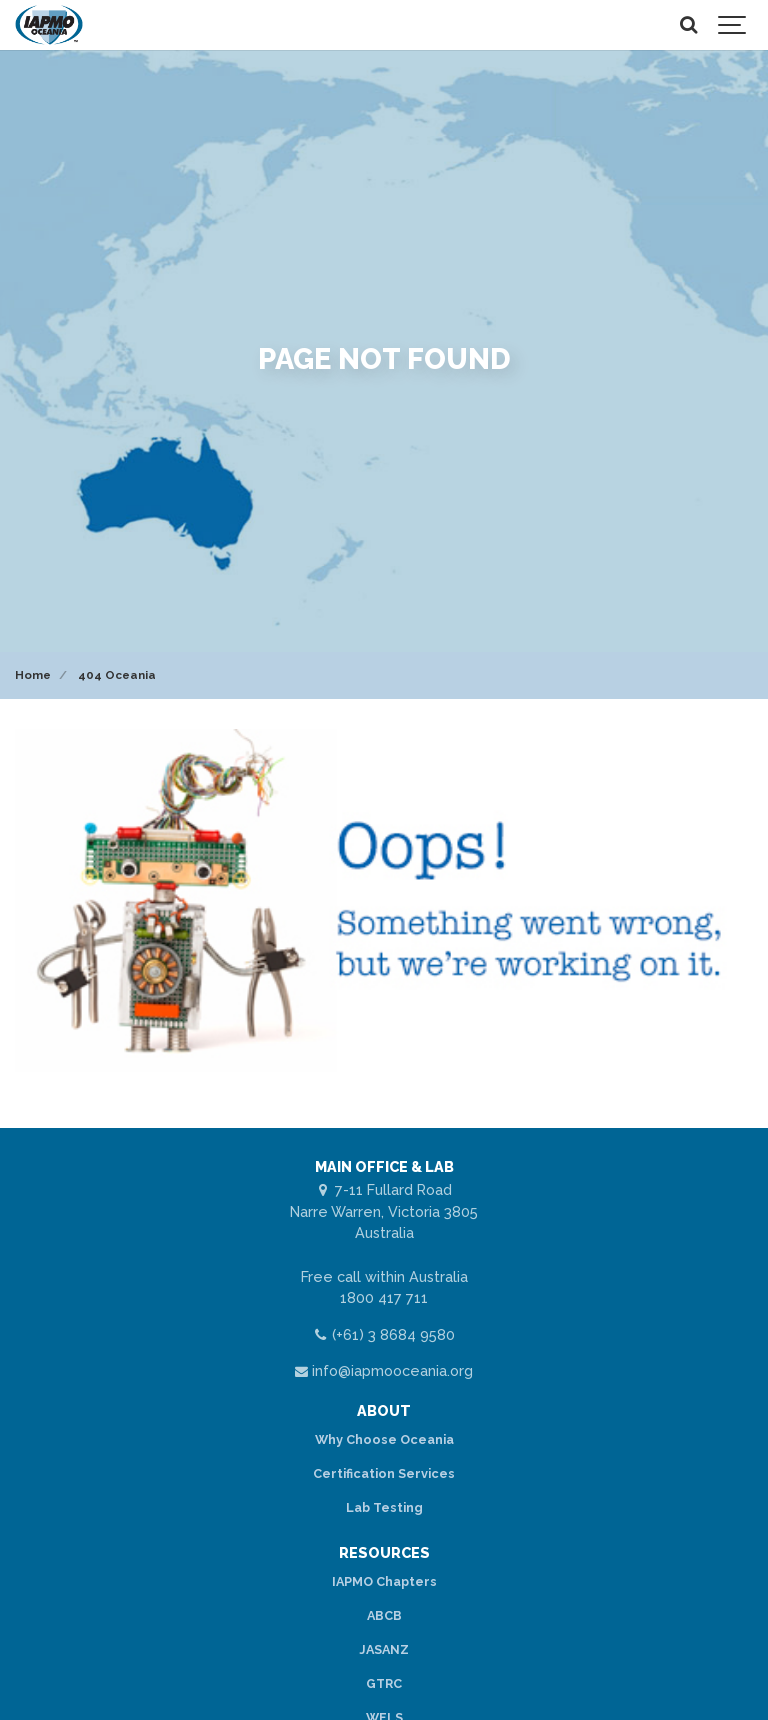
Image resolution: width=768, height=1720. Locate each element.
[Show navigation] (733, 25)
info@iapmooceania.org (384, 1370)
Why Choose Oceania (384, 1439)
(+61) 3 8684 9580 (384, 1334)
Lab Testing (384, 1507)
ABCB (384, 1615)
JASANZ (384, 1649)
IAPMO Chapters (384, 1581)
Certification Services (384, 1473)
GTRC (384, 1683)
